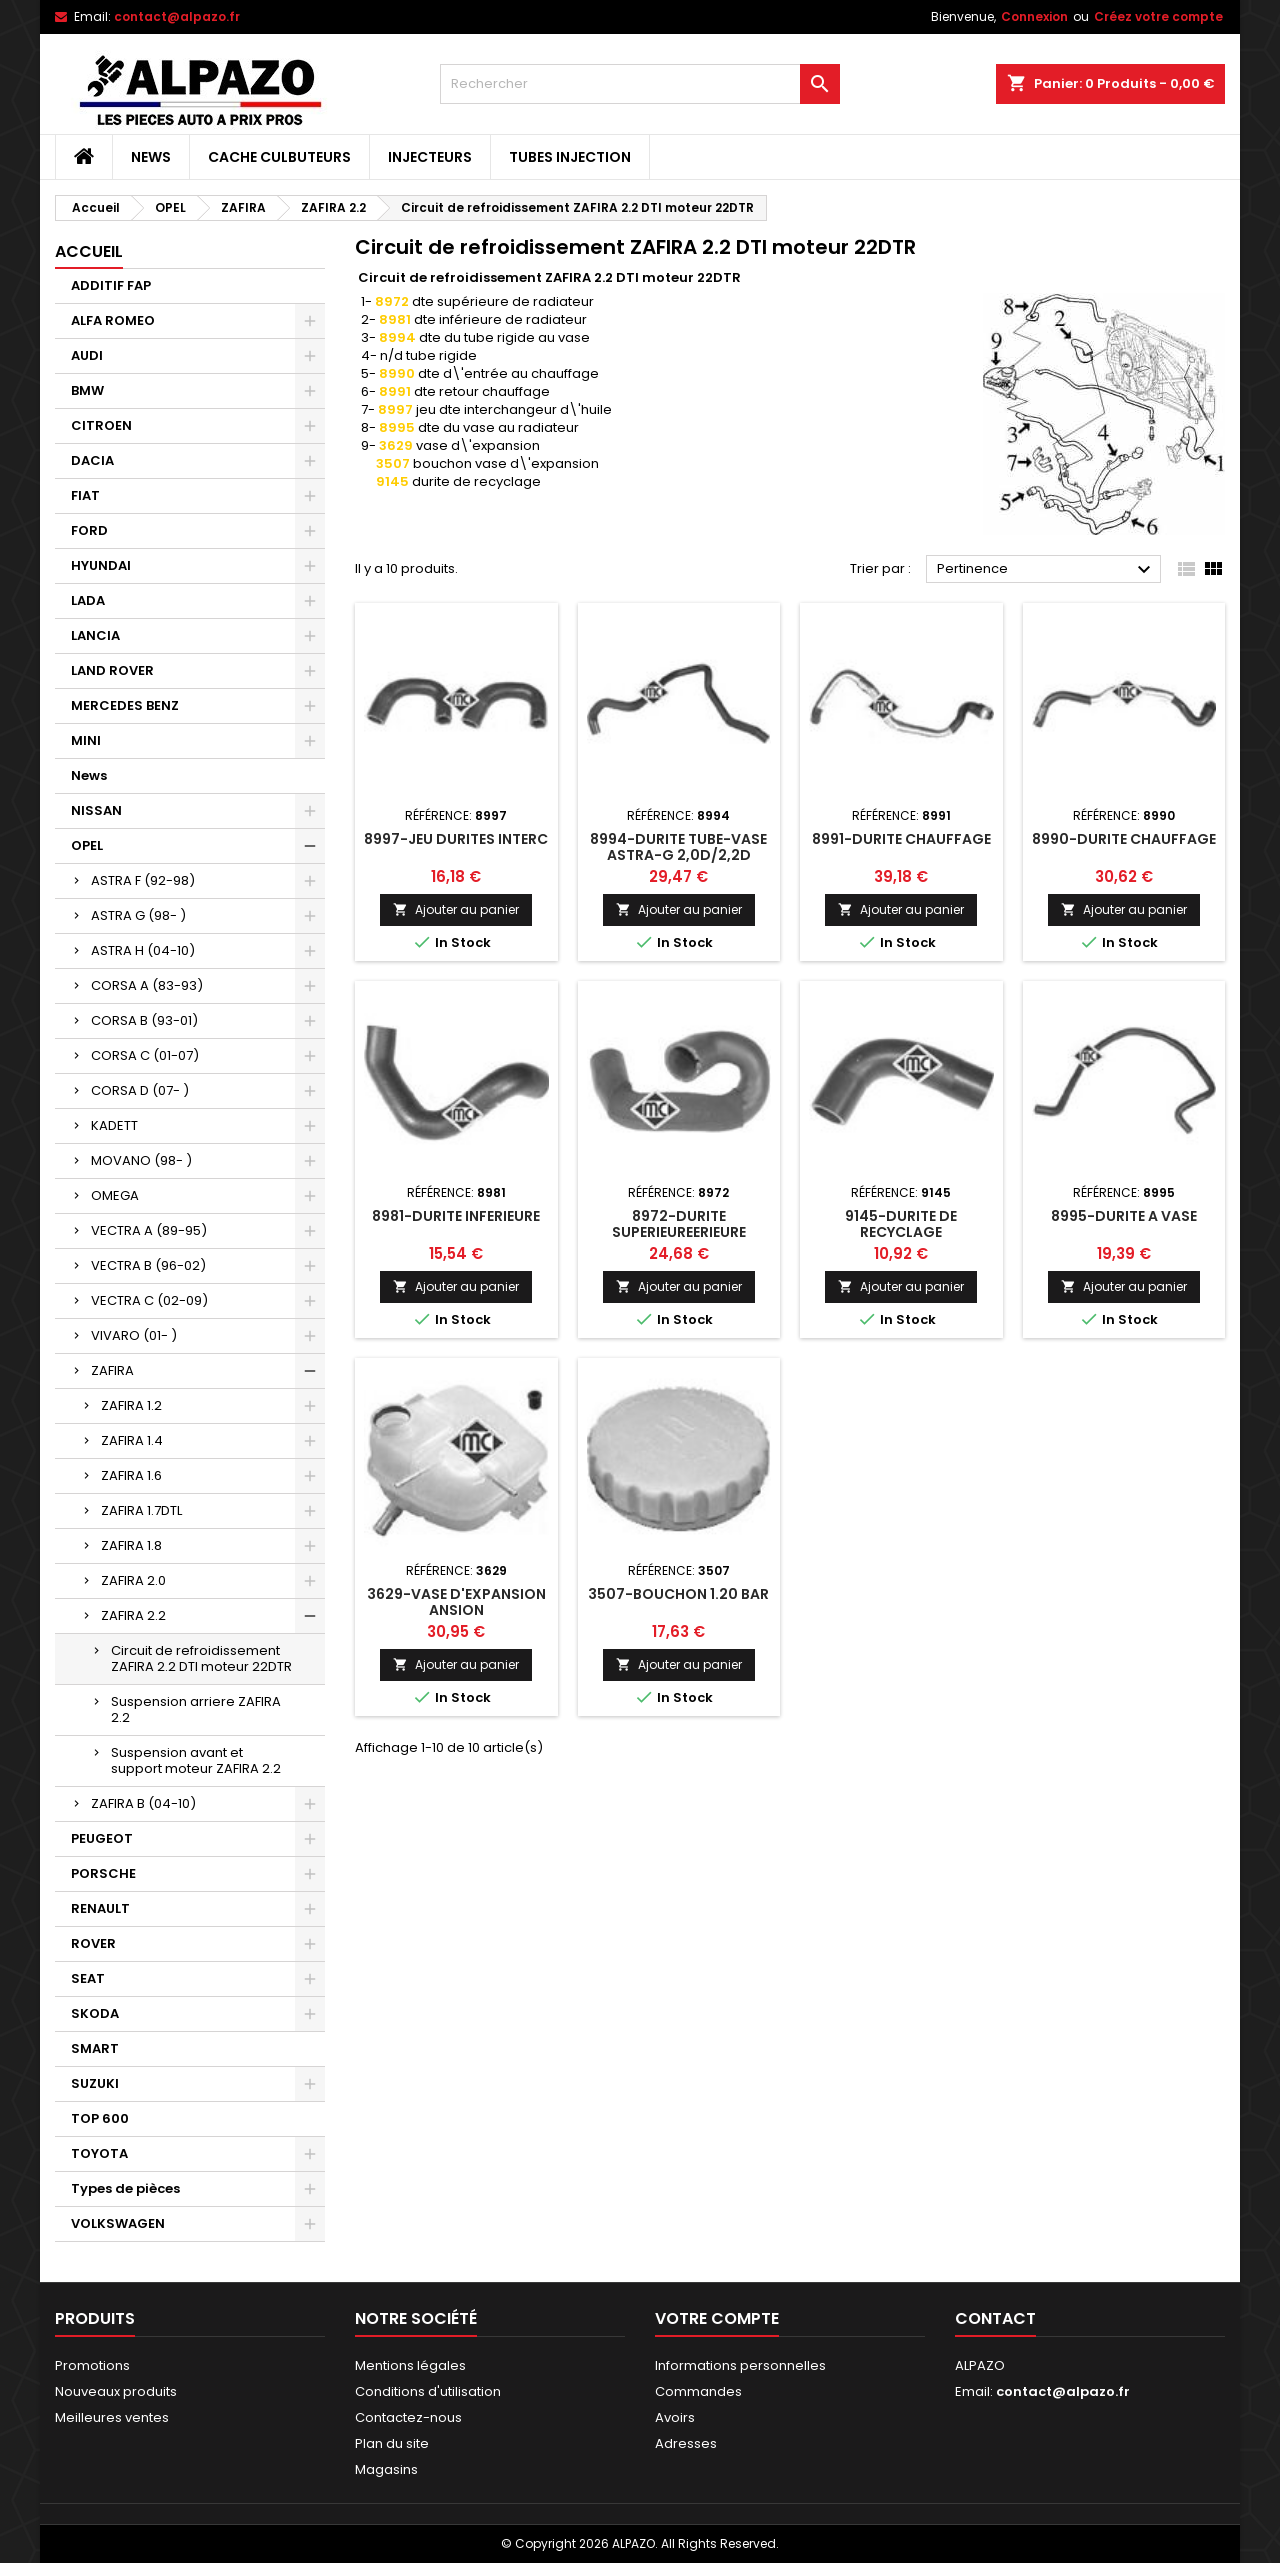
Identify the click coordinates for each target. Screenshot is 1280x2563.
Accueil (89, 251)
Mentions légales (410, 2365)
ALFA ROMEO (113, 320)
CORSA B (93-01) (144, 1020)
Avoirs (675, 2417)
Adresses (686, 2443)
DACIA (92, 460)
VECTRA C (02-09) (149, 1300)
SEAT (88, 1978)
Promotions (92, 2365)
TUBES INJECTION (570, 157)
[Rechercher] (640, 84)
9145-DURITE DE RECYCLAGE (901, 1224)
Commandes (698, 2391)
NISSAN (96, 810)
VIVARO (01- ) (134, 1335)
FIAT (85, 495)
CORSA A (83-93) (147, 985)
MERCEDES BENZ (125, 705)
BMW (87, 390)
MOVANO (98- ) (141, 1160)
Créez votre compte (1158, 16)
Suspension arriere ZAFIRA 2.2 (196, 1709)
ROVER (93, 1943)
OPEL (87, 845)
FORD (89, 530)
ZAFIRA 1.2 (131, 1405)
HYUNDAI (101, 565)
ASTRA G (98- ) (138, 915)
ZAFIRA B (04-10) (143, 1803)
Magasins (386, 2469)
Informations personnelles (740, 2365)
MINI (86, 740)
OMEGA (115, 1195)
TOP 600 (100, 2118)
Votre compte (717, 2318)
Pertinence (1046, 570)
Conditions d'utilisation (428, 2391)
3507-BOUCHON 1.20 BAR (678, 1594)
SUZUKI (95, 2083)
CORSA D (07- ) (140, 1090)
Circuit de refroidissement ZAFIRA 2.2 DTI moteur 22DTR (201, 1658)
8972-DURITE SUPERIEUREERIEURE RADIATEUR (679, 1232)
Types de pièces (125, 2188)
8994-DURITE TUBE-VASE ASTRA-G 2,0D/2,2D (678, 847)
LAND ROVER (112, 670)
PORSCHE (103, 1873)
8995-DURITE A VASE (1124, 1216)
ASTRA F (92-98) (143, 880)
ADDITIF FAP (111, 285)
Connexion (1034, 16)
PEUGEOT (102, 1838)
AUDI (87, 355)
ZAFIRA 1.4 (132, 1440)
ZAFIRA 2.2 (133, 1615)
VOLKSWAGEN (118, 2223)
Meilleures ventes (112, 2417)
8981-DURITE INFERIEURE (456, 1216)
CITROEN (101, 425)
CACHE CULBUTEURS (279, 157)
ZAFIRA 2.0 (133, 1580)
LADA (88, 600)
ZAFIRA (112, 1370)
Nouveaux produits (116, 2391)
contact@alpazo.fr (177, 16)
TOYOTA (99, 2153)
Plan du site (392, 2443)
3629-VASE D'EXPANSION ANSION (456, 1602)
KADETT (114, 1125)
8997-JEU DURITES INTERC (456, 839)
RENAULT (100, 1908)
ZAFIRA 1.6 (131, 1475)
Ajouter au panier (456, 909)
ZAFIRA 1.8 (131, 1545)
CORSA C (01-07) (145, 1055)
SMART (95, 2048)
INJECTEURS (430, 157)
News (151, 157)
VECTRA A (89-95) (149, 1230)
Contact (995, 2318)
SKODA (95, 2013)
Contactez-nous (408, 2417)
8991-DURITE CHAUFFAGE (901, 839)
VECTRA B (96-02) (148, 1265)
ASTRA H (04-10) (143, 950)
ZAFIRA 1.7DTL (141, 1510)
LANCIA (95, 635)
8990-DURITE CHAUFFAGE (1124, 839)
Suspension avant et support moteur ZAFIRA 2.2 (196, 1760)
